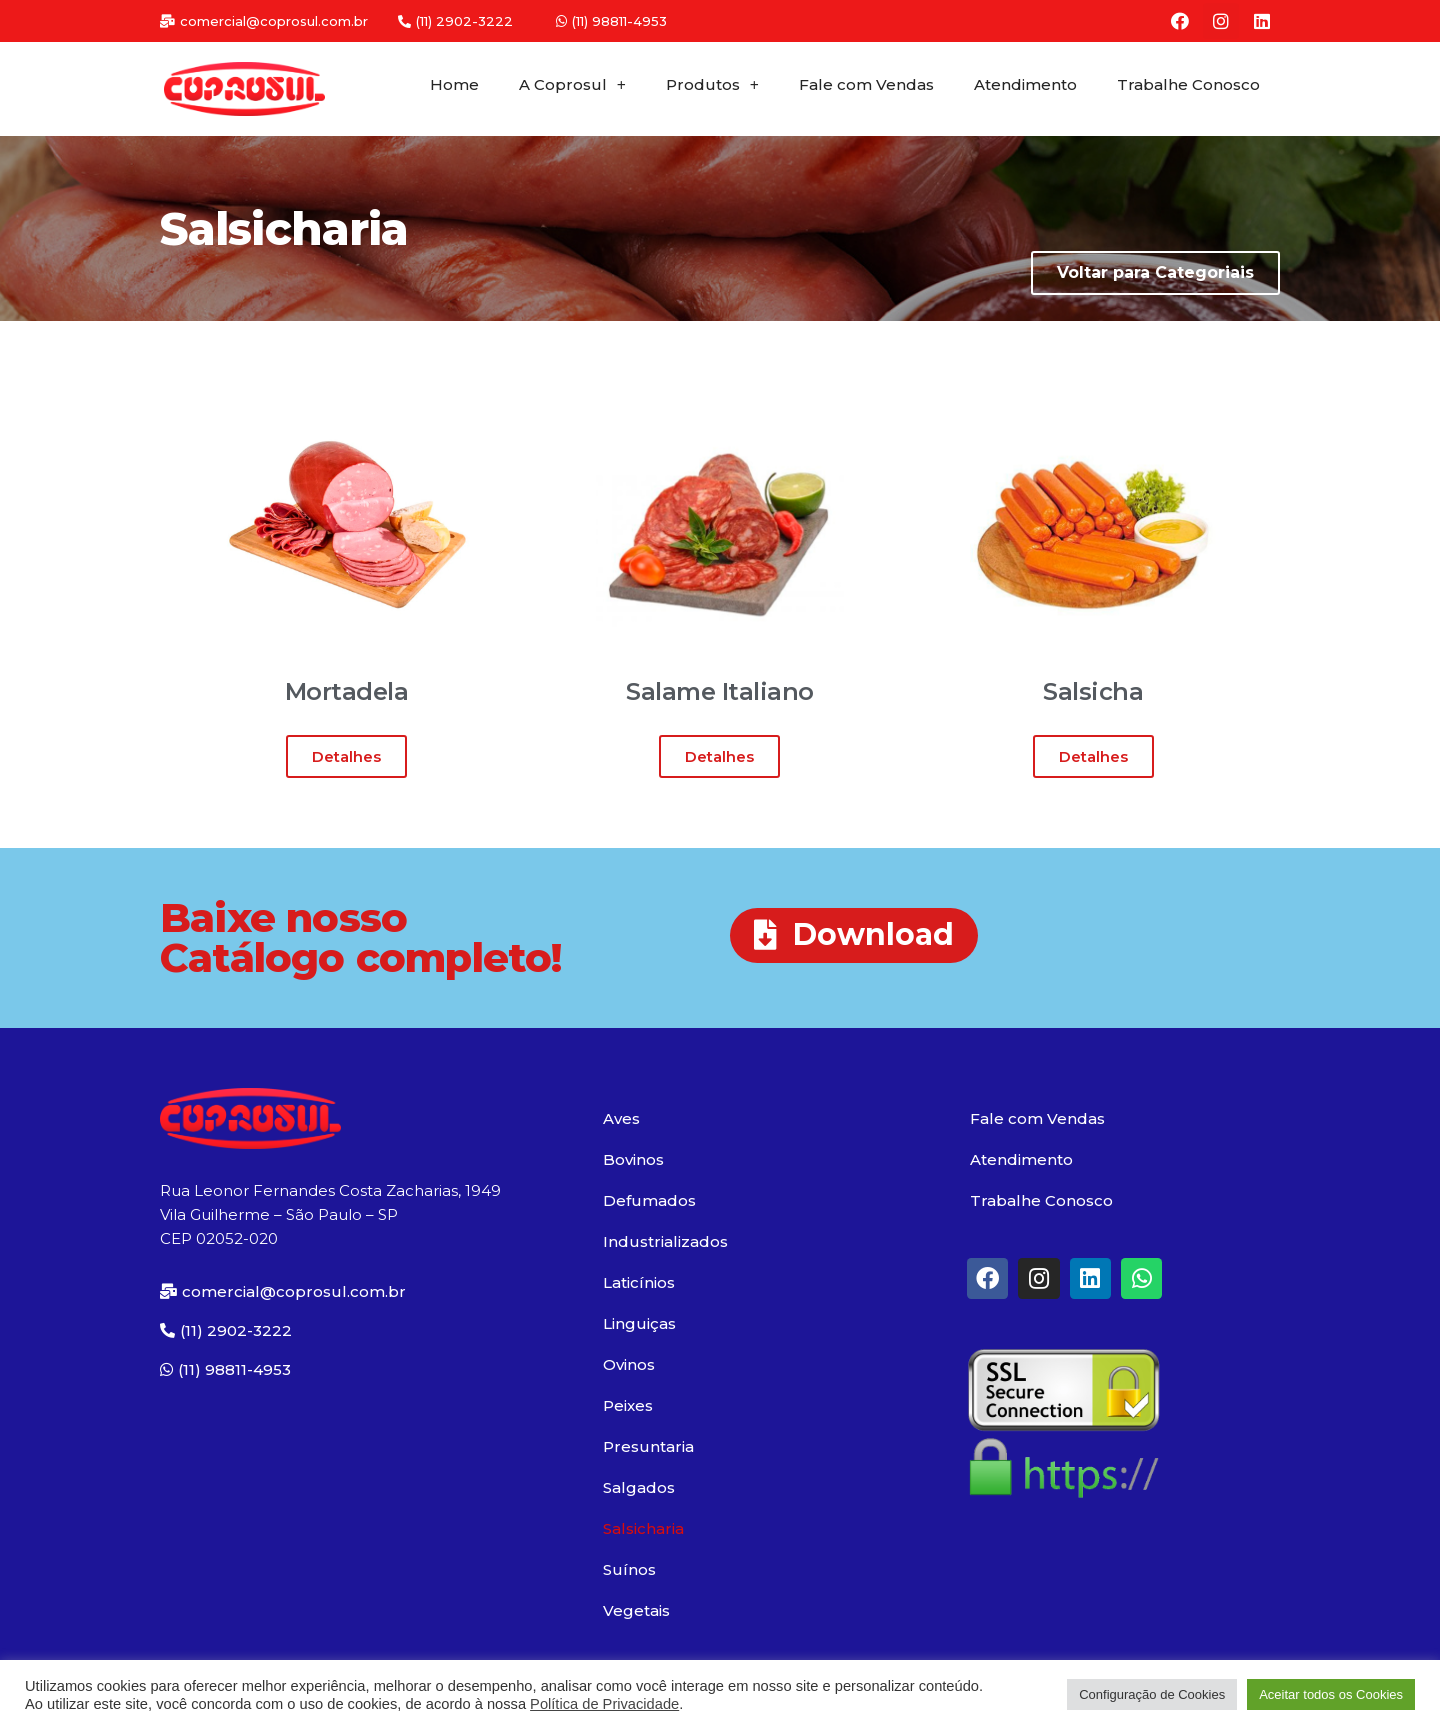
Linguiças (639, 1323)
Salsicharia (643, 1528)
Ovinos (629, 1364)
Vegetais (636, 1610)
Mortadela (347, 691)
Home (454, 84)
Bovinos (633, 1159)
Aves (621, 1118)
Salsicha (1093, 691)
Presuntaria (648, 1446)
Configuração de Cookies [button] (1152, 1694)
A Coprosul (572, 85)
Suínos (629, 1569)
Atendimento (1025, 84)
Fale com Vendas (866, 84)
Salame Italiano (720, 691)
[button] (264, 21)
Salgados (639, 1487)
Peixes (628, 1405)
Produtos (712, 85)
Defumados (649, 1200)
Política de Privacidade (604, 1704)
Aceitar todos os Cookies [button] (1331, 1694)
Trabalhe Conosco (1188, 84)
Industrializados (665, 1241)
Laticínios (639, 1282)
